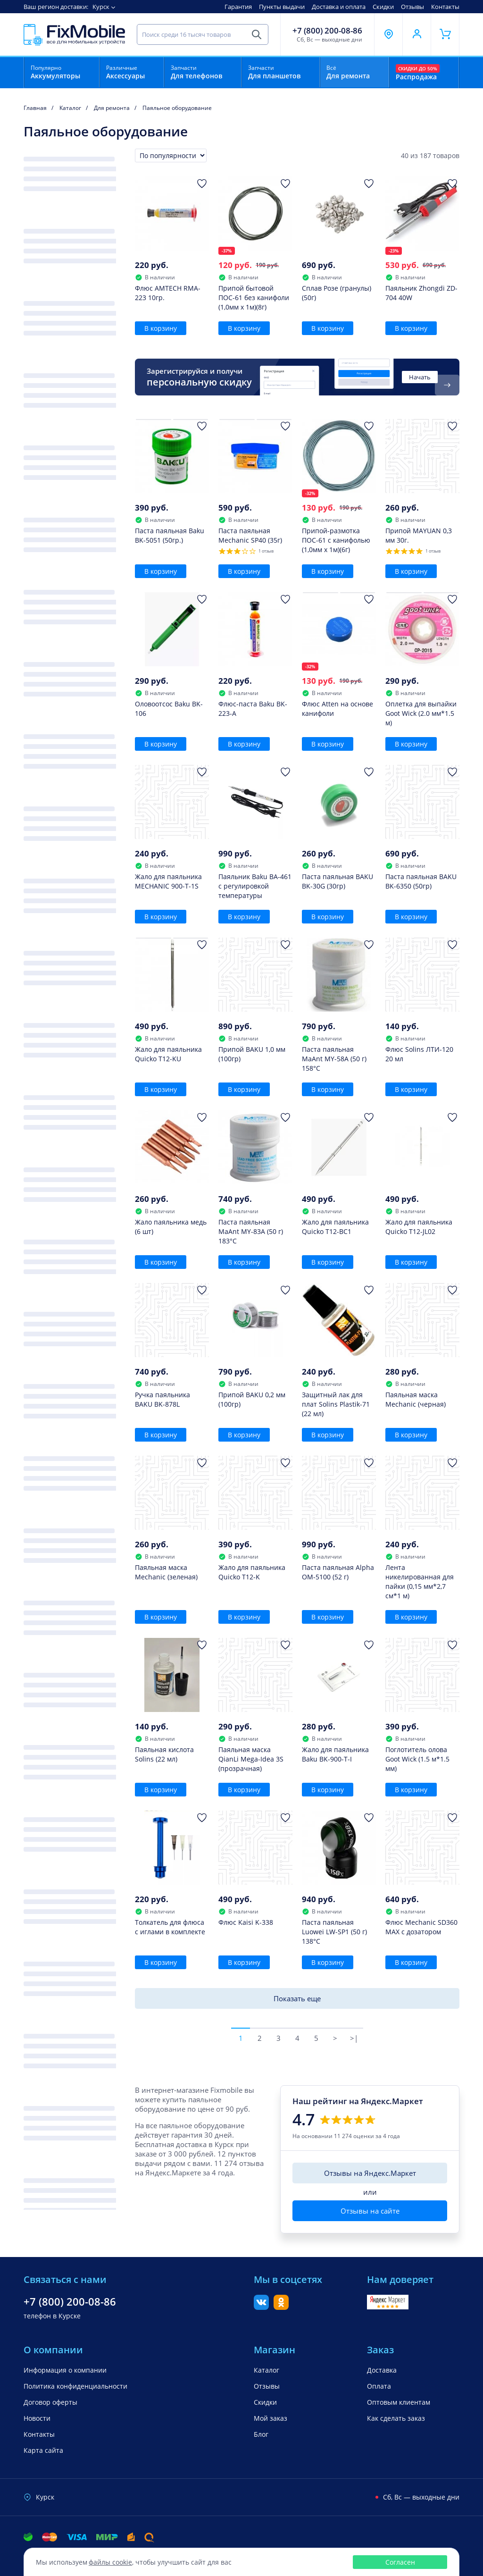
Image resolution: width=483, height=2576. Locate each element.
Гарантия (238, 6)
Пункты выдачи (282, 6)
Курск (100, 6)
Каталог (266, 2370)
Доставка (382, 2370)
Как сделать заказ (396, 2418)
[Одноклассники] (281, 2307)
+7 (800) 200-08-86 (327, 30)
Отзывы (412, 6)
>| (354, 2038)
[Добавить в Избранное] (202, 183)
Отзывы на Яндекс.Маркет (370, 2173)
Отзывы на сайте (370, 2210)
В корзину (160, 328)
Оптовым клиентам (398, 2402)
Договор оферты (50, 2402)
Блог (261, 2434)
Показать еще (297, 1998)
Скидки (383, 6)
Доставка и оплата (339, 6)
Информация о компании (65, 2370)
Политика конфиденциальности (75, 2386)
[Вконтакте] (261, 2307)
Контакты (445, 6)
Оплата (379, 2386)
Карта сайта (43, 2450)
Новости (37, 2418)
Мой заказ (270, 2418)
